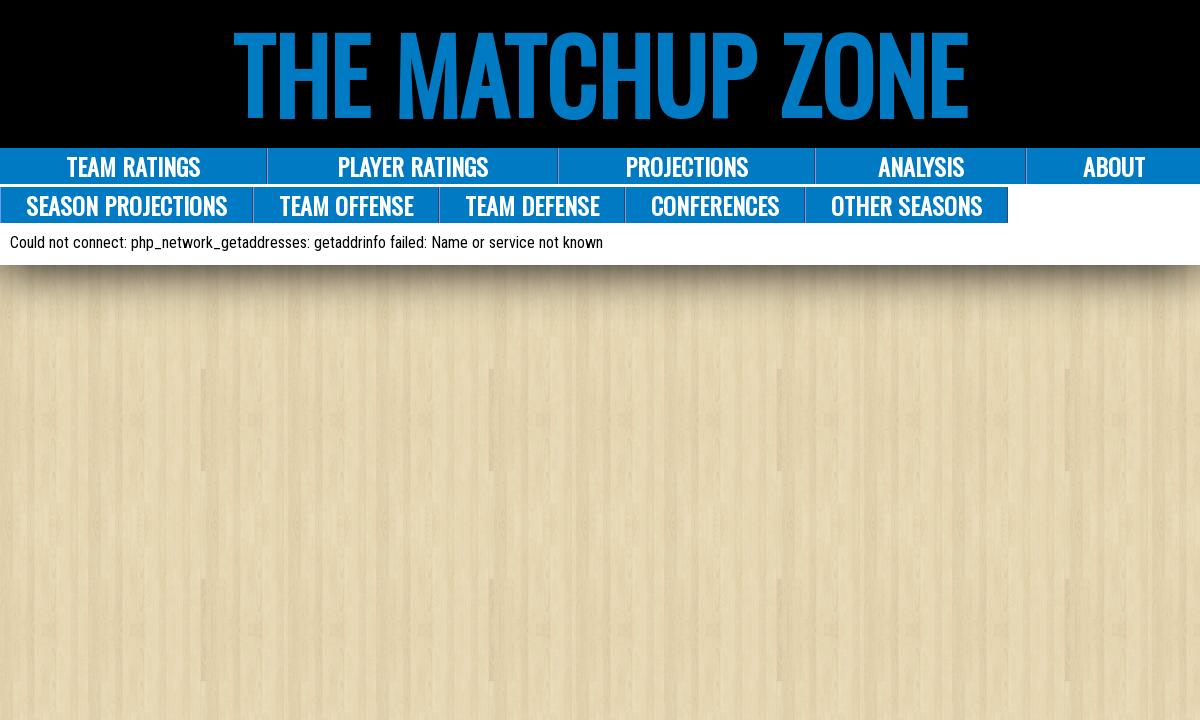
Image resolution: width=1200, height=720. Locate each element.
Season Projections (126, 205)
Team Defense (532, 205)
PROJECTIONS (686, 166)
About (1114, 166)
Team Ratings (133, 166)
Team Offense (346, 205)
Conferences (715, 205)
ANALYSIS (921, 166)
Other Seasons (906, 205)
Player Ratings (412, 166)
